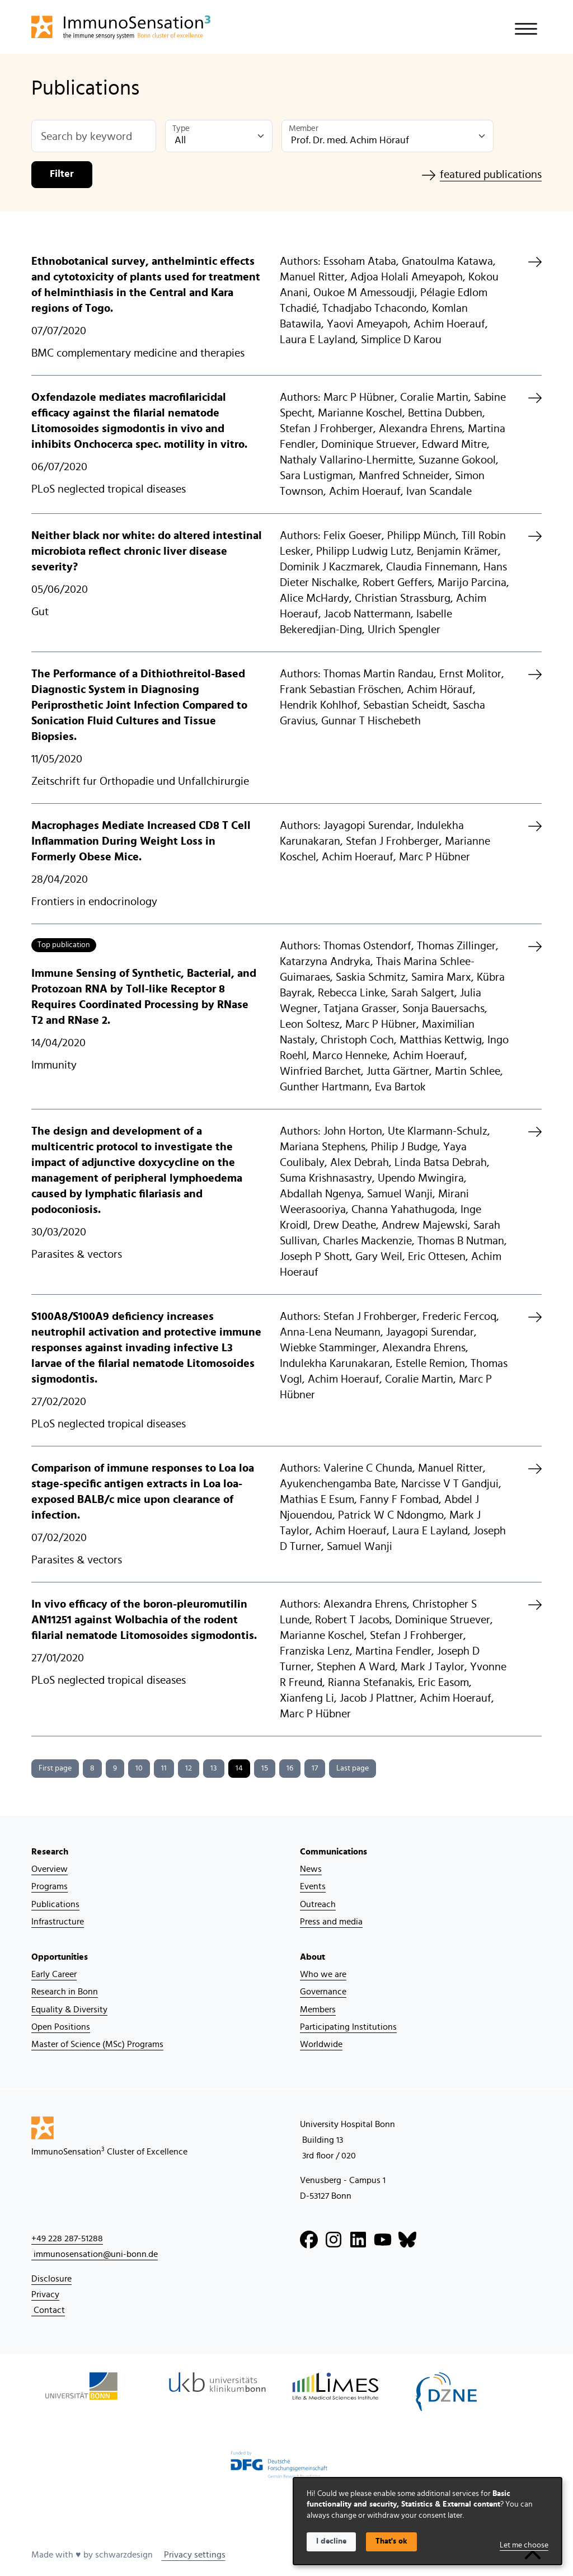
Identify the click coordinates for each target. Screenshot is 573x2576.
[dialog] (427, 2521)
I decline (331, 2541)
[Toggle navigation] (526, 28)
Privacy (45, 2294)
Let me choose (524, 2545)
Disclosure (51, 2278)
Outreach (318, 1904)
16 (289, 1768)
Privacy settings (194, 2554)
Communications (333, 1851)
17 (315, 1768)
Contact (48, 2310)
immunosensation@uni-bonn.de (94, 2254)
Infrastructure (57, 1921)
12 (188, 1768)
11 (164, 1768)
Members (318, 2009)
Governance (323, 1991)
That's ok (391, 2541)
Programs (49, 1886)
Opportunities (59, 1956)
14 (239, 1768)
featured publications (482, 175)
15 (264, 1768)
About (312, 1956)
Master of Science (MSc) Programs (97, 2044)
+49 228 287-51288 (67, 2238)
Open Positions (60, 2026)
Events (313, 1886)
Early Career (54, 1974)
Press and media (331, 1921)
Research (49, 1851)
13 (213, 1768)
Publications (55, 1904)
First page (55, 1768)
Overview (49, 1869)
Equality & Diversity (69, 2009)
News (311, 1869)
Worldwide (321, 2044)
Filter (62, 174)
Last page (352, 1768)
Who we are (323, 1974)
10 (139, 1768)
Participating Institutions (348, 2026)
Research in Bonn (64, 1991)
